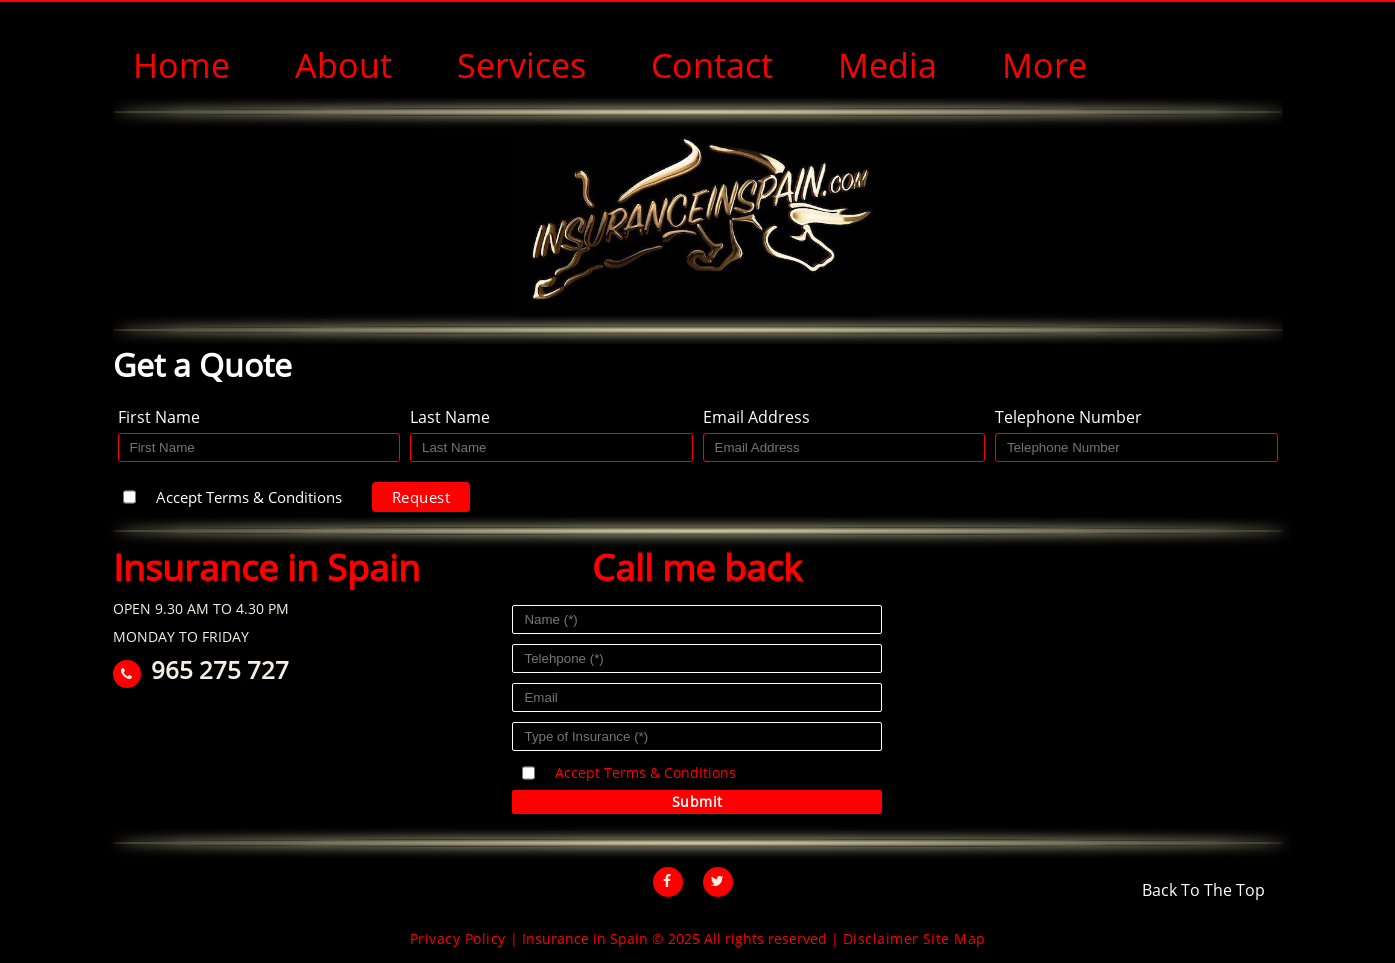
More (1044, 65)
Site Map (954, 938)
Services (521, 65)
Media (887, 65)
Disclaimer (881, 938)
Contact (712, 65)
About (343, 65)
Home (181, 65)
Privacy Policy (458, 938)
